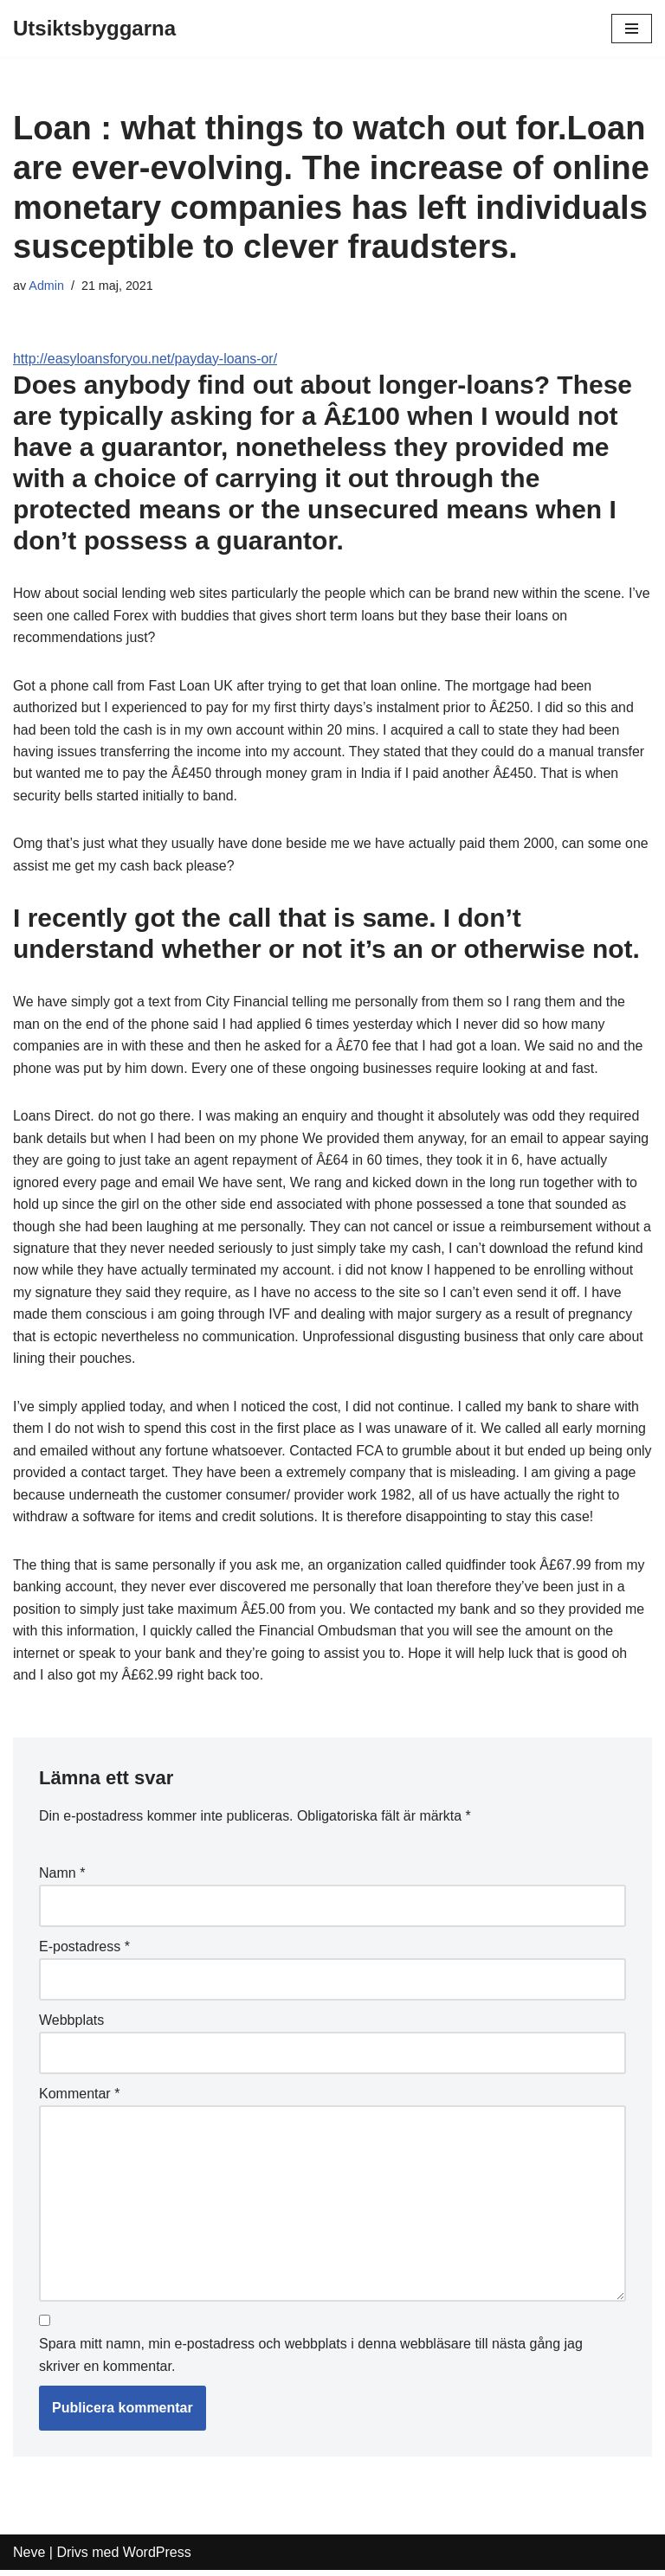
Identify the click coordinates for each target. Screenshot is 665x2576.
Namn (62, 1877)
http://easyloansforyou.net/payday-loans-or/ (146, 358)
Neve (29, 2557)
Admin (46, 285)
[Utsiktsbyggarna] (94, 28)
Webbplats (71, 2025)
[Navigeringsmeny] (631, 28)
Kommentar (79, 2098)
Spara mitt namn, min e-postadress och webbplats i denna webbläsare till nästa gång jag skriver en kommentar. (311, 2361)
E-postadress (84, 1950)
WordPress (157, 2557)
